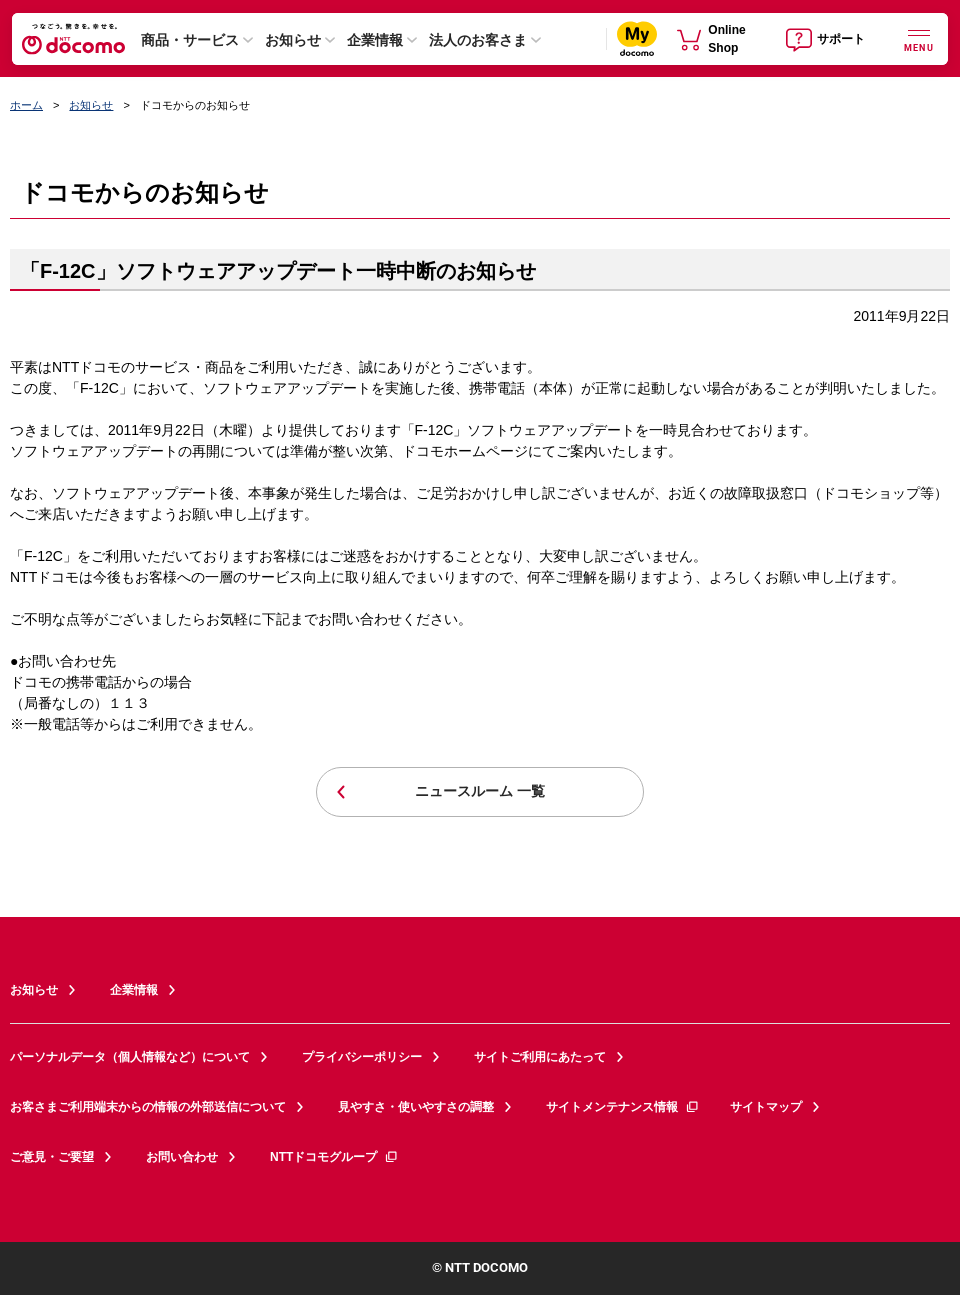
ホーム (26, 105)
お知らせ (293, 40)
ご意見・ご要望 (52, 1157)
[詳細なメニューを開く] (919, 38)
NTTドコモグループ (334, 1157)
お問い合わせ (182, 1157)
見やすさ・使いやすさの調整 (416, 1107)
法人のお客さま (478, 40)
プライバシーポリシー (362, 1057)
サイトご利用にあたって (540, 1057)
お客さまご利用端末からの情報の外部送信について (148, 1107)
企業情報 (375, 40)
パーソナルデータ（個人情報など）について (130, 1057)
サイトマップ (766, 1107)
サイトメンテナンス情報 (623, 1107)
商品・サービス (190, 40)
